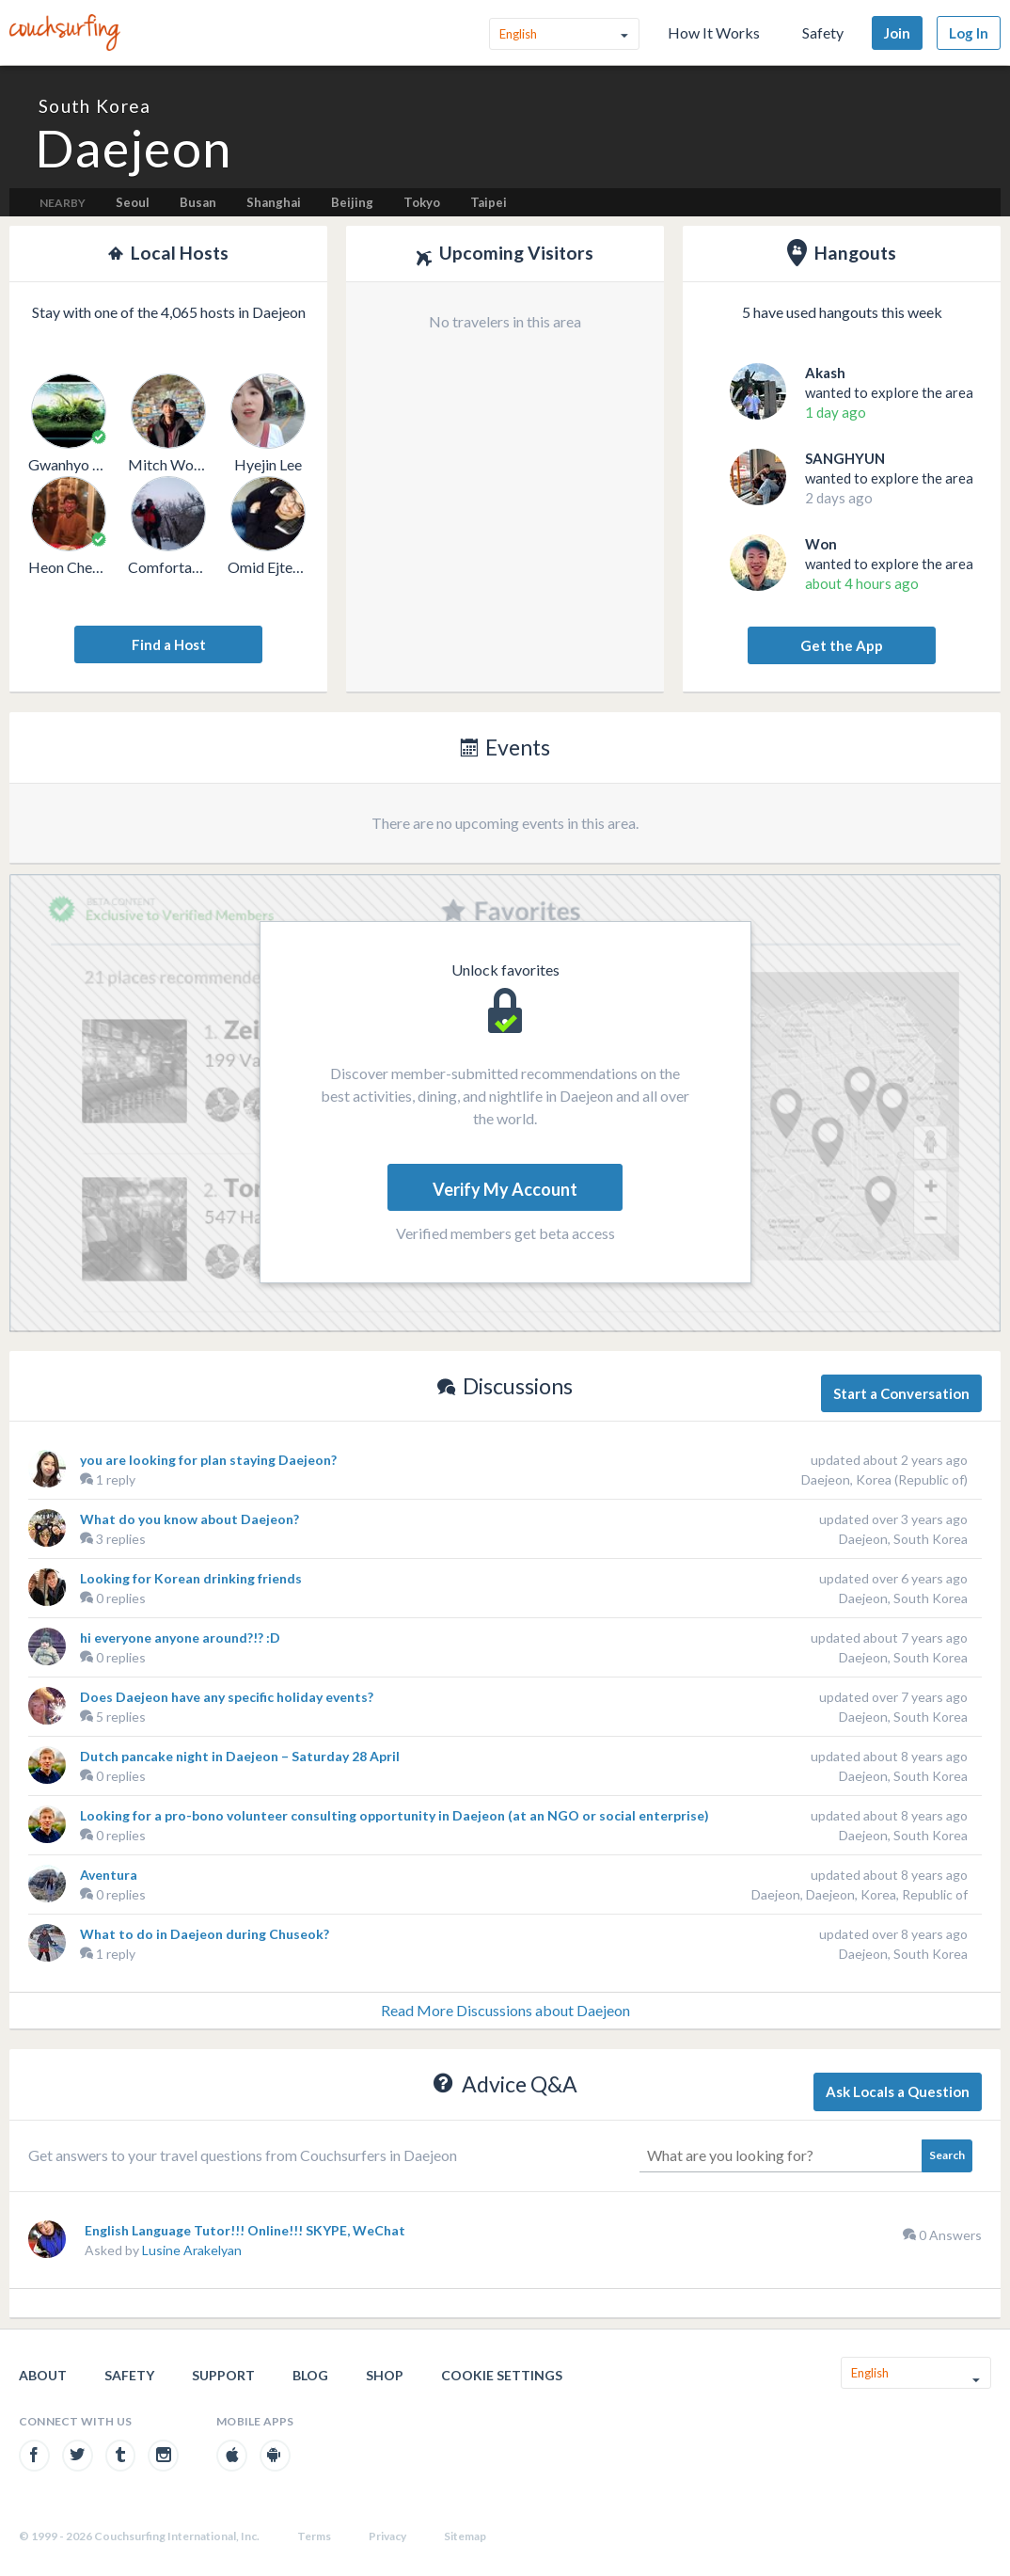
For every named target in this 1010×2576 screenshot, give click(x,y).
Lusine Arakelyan (192, 2250)
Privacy (387, 2536)
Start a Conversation (901, 1393)
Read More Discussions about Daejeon (505, 2010)
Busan (198, 202)
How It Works (714, 32)
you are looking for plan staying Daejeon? (208, 1460)
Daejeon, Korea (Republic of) (884, 1479)
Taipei (488, 202)
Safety (823, 32)
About (43, 2375)
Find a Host (169, 644)
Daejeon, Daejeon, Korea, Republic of (859, 1894)
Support (223, 2375)
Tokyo (421, 202)
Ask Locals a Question (898, 2091)
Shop (384, 2375)
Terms (314, 2536)
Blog (310, 2375)
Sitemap (465, 2536)
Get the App (841, 645)
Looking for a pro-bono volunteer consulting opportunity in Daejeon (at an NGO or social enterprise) (394, 1815)
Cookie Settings (501, 2375)
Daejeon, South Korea (903, 1539)
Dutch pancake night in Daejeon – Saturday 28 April (240, 1756)
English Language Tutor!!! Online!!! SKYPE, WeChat (245, 2230)
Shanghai (273, 202)
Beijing (352, 202)
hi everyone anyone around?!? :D (180, 1638)
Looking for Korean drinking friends (191, 1578)
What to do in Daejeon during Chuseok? (204, 1934)
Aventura (108, 1875)
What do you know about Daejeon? (189, 1519)
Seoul (133, 202)
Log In (968, 32)
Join (897, 32)
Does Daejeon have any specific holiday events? (226, 1697)
